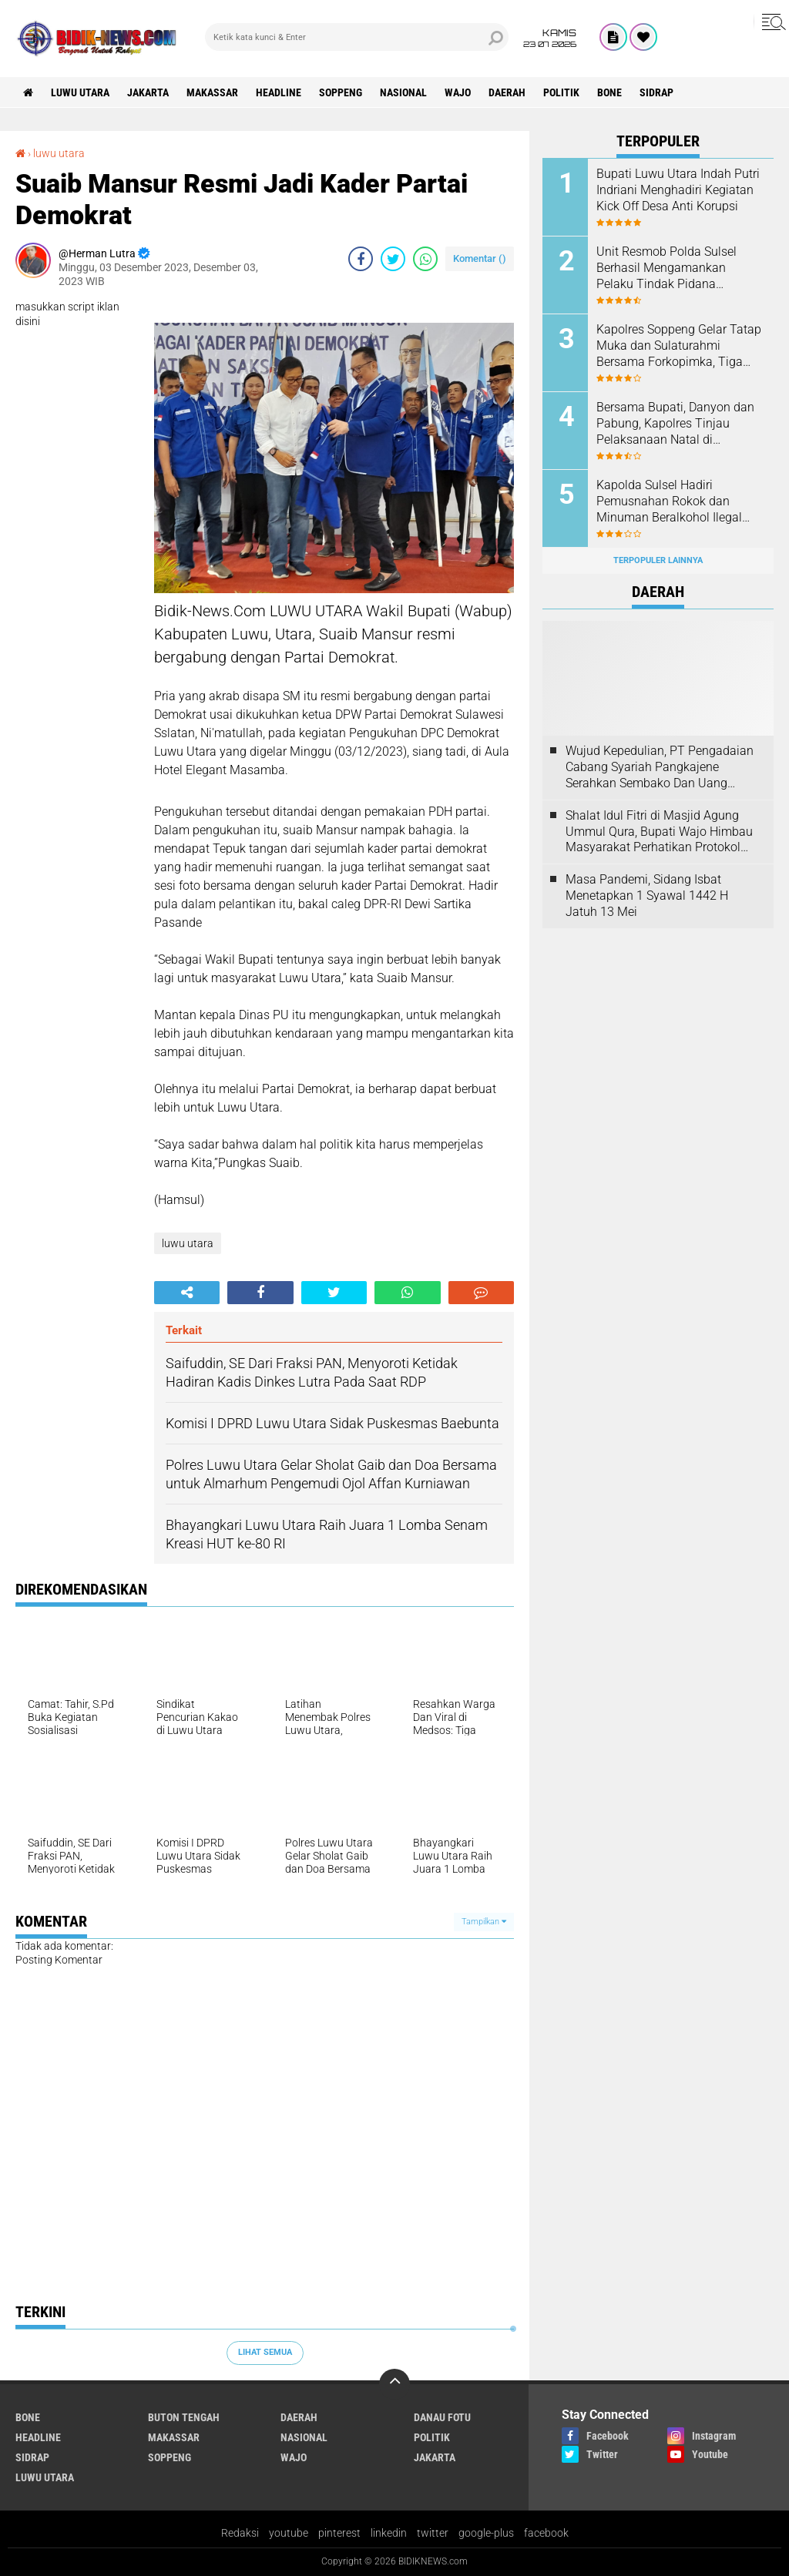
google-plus (486, 2533)
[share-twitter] (393, 259)
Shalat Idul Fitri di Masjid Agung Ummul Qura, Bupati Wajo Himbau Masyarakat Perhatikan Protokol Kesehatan (659, 832)
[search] (357, 37)
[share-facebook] (360, 259)
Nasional (403, 92)
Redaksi (240, 2533)
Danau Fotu (442, 2417)
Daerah (507, 92)
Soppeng (340, 92)
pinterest (339, 2533)
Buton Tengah (184, 2417)
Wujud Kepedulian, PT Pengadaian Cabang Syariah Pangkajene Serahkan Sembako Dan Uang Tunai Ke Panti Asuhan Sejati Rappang (660, 767)
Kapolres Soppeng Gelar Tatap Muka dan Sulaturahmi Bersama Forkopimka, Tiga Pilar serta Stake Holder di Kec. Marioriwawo (679, 346)
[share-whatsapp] (425, 259)
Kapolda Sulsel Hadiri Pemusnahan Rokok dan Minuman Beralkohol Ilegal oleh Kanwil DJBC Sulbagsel (672, 501)
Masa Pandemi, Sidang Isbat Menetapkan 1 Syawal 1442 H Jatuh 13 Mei (647, 895)
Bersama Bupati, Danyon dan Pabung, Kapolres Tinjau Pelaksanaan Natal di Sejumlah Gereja (675, 424)
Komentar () (479, 258)
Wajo (458, 92)
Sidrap (656, 92)
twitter (432, 2533)
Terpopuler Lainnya (658, 560)
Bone (609, 92)
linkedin (389, 2533)
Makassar (212, 92)
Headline (278, 92)
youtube (288, 2533)
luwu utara (80, 92)
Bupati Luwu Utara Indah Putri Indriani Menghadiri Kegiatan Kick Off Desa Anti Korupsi (678, 189)
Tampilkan (484, 1922)
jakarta (148, 92)
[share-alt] (187, 1292)
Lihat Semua (265, 2352)
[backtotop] (394, 2384)
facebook (546, 2533)
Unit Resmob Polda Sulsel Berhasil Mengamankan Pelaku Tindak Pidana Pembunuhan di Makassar (668, 268)
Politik (561, 92)
